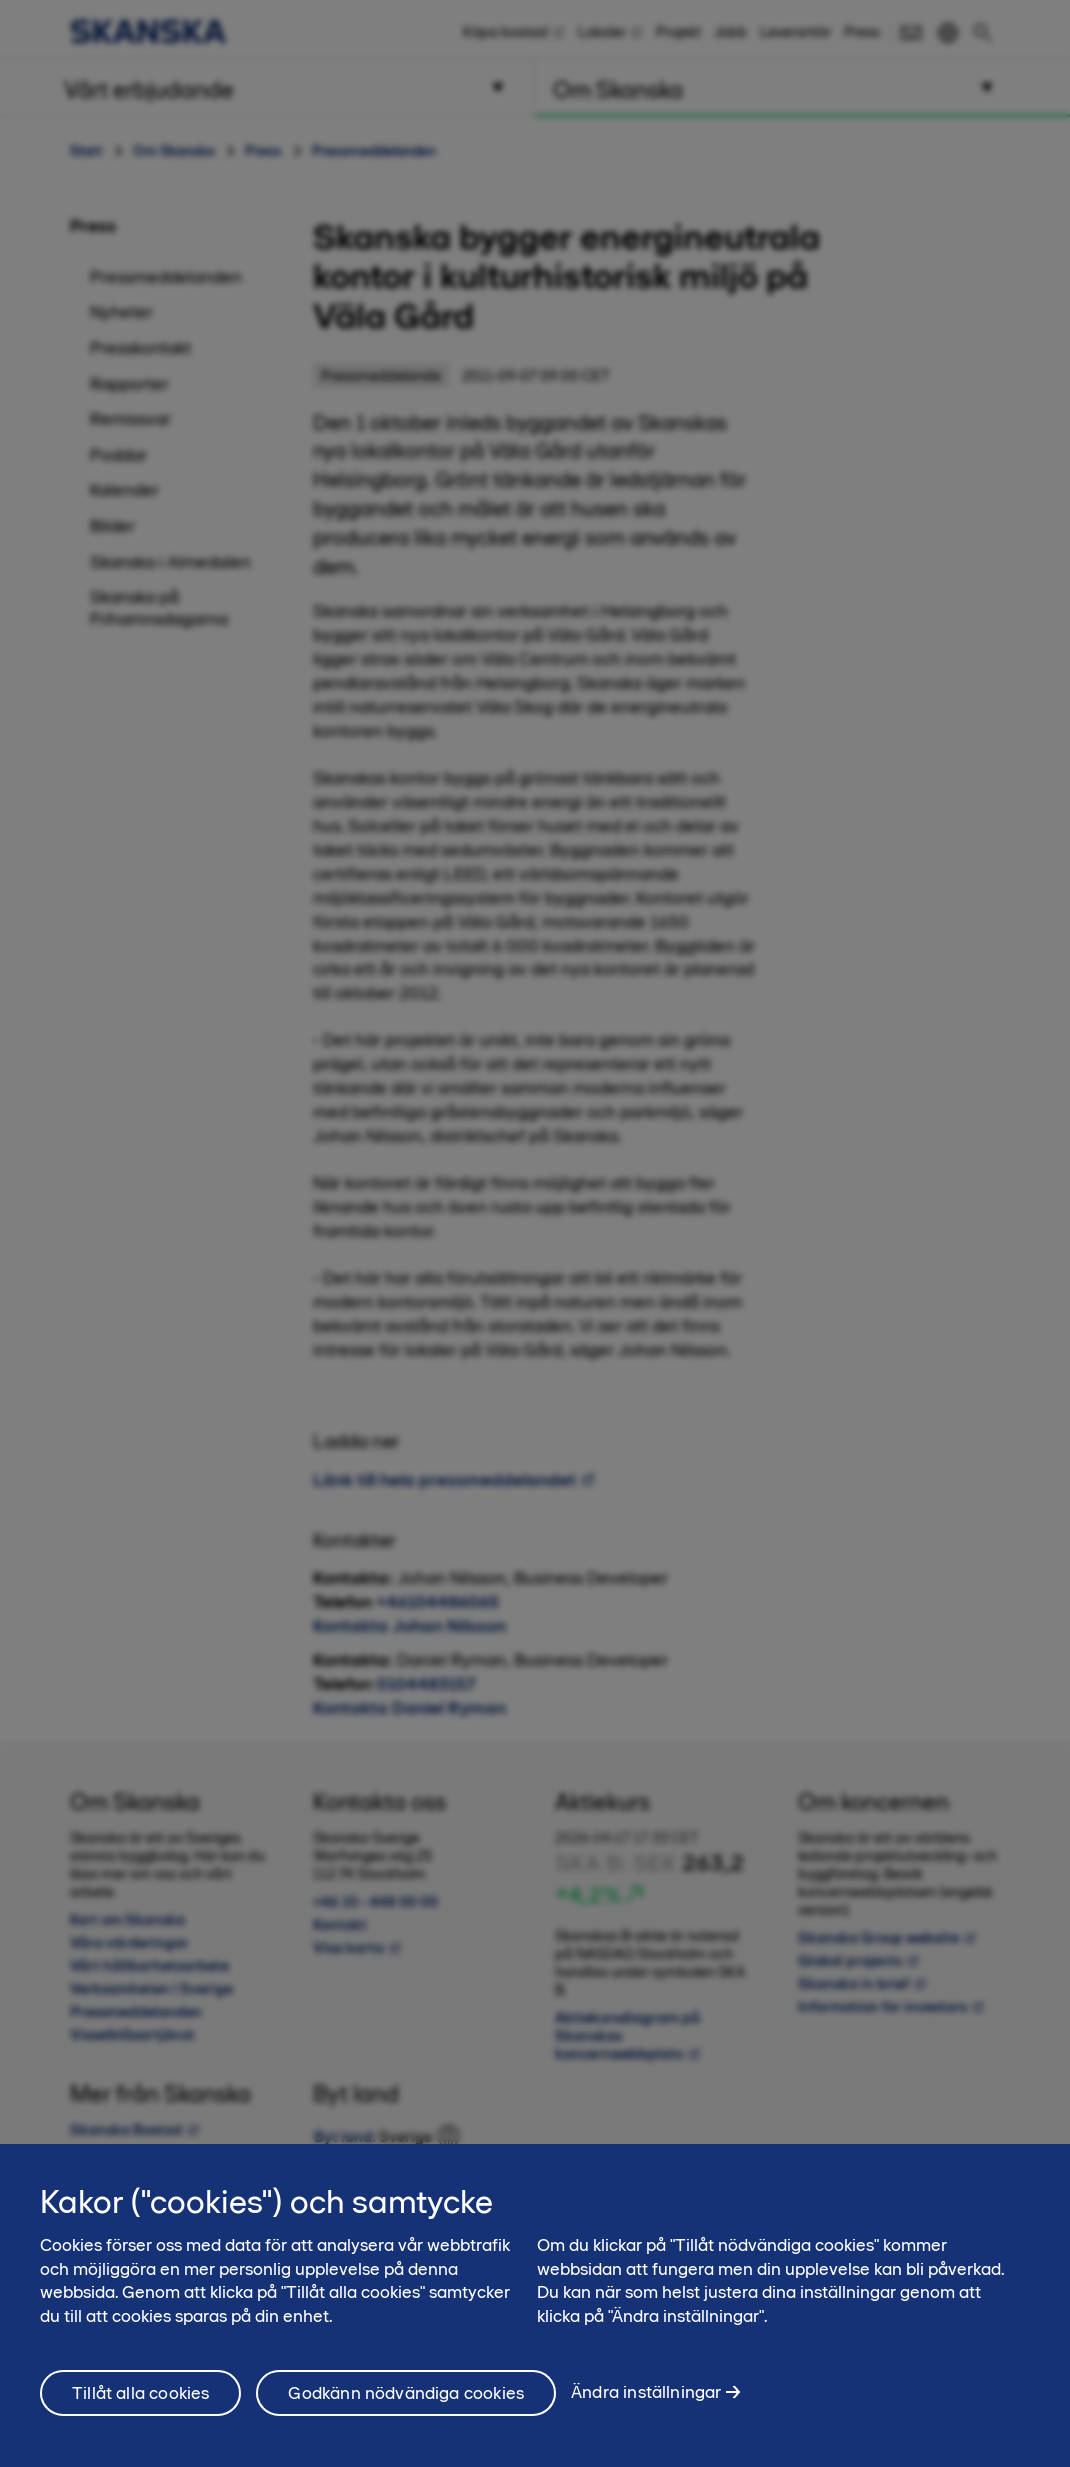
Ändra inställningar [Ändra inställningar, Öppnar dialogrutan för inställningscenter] (646, 2405)
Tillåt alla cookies (140, 2406)
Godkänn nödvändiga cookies (406, 2406)
